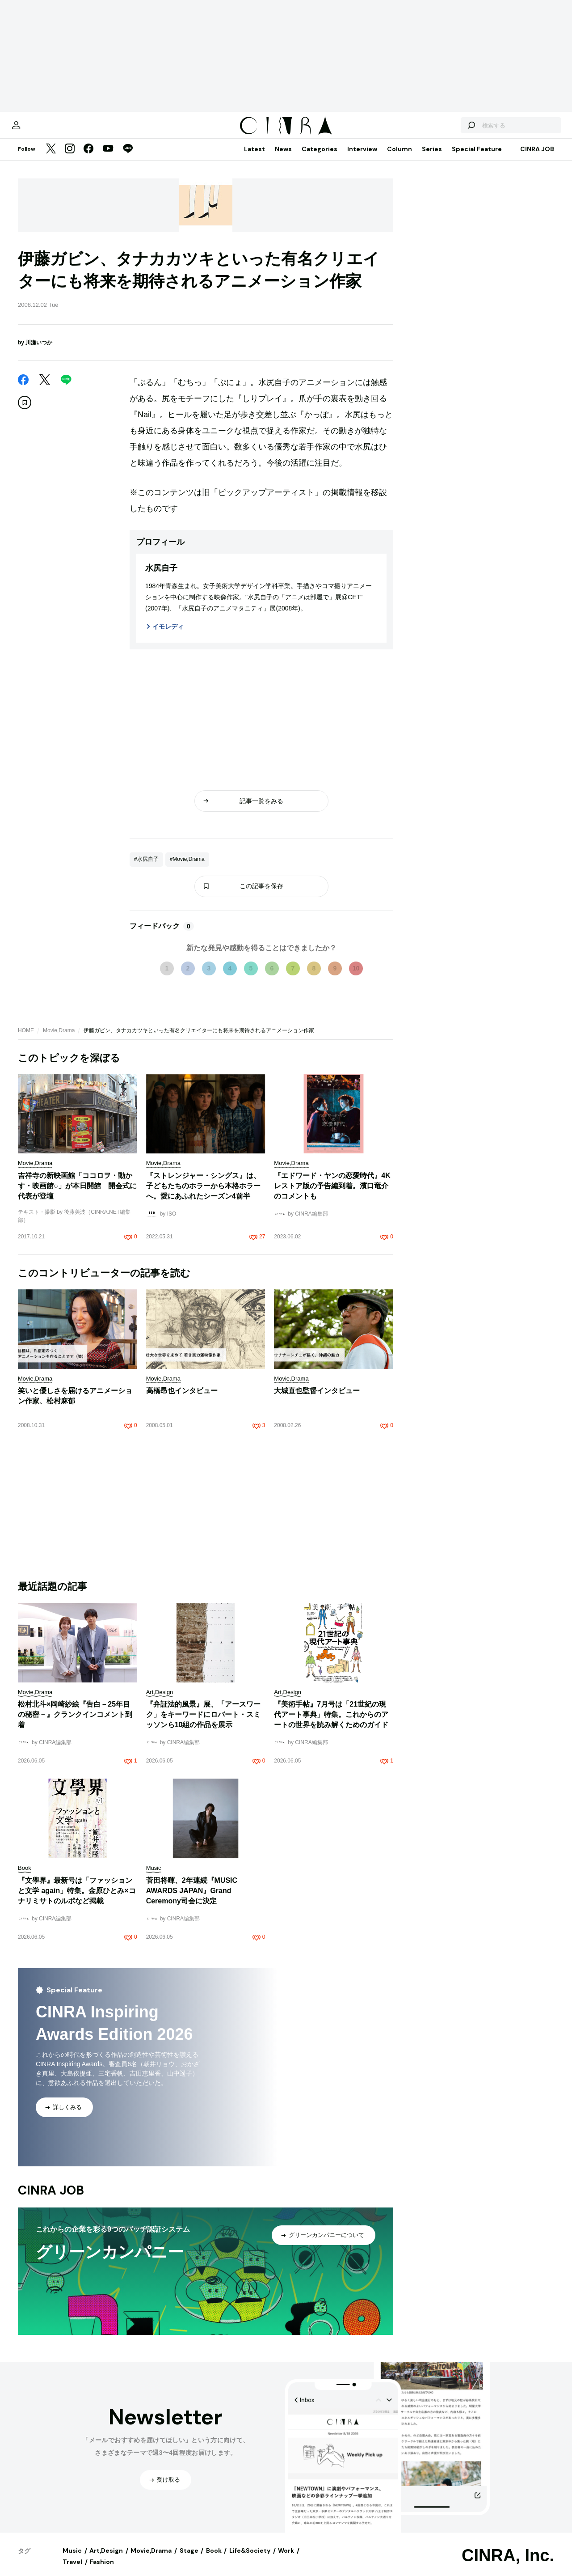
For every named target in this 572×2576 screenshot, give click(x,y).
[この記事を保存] (24, 411)
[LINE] (128, 158)
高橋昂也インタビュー (182, 1399)
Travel (72, 2571)
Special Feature (477, 158)
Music (72, 2559)
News (283, 158)
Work (286, 2559)
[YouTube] (108, 158)
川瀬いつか (38, 351)
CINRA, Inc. (508, 2564)
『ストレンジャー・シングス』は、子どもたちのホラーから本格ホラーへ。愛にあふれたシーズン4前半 (203, 1195)
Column (399, 158)
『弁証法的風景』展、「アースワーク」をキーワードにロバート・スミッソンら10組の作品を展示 (203, 1723)
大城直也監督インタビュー (317, 1399)
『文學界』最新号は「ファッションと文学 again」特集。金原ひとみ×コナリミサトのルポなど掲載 (77, 1899)
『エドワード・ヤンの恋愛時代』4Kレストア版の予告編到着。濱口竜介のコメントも (332, 1195)
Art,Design (106, 2559)
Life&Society (249, 2559)
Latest (254, 158)
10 (356, 977)
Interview (362, 158)
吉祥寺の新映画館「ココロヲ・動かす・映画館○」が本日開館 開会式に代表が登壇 (77, 1195)
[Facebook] (88, 158)
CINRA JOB (537, 158)
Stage (189, 2559)
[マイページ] (36, 129)
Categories (319, 158)
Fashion (102, 2571)
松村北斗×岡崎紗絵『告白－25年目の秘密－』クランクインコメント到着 (75, 1723)
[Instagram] (70, 158)
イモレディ (168, 635)
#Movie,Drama (187, 868)
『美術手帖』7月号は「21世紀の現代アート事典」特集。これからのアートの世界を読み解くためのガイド (331, 1723)
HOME (26, 1039)
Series (432, 158)
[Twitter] (51, 158)
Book (214, 2559)
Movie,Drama (59, 1039)
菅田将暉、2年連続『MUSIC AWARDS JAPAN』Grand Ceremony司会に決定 (191, 1899)
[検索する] (450, 130)
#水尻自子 (146, 868)
